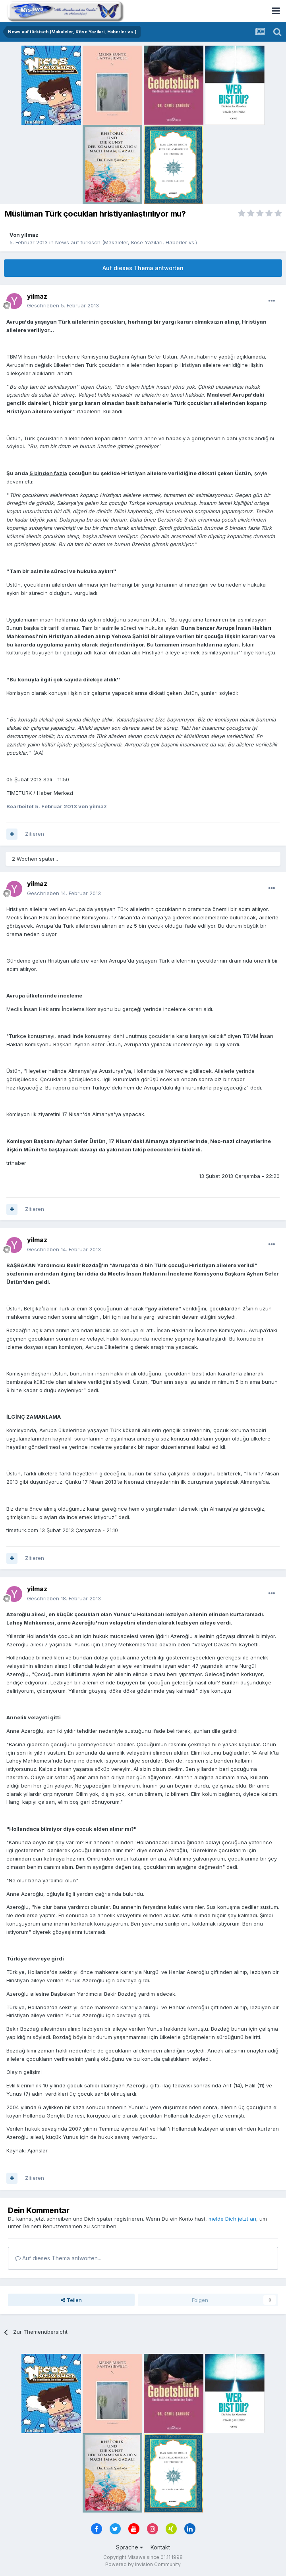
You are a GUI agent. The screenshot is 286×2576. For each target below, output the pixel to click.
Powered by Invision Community (143, 2564)
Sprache (129, 2547)
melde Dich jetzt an (232, 2218)
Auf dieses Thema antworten (143, 268)
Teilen (71, 2300)
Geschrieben (63, 305)
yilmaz (30, 235)
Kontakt (160, 2547)
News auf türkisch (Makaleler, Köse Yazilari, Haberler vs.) (126, 242)
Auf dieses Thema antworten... (58, 2258)
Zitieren (34, 834)
